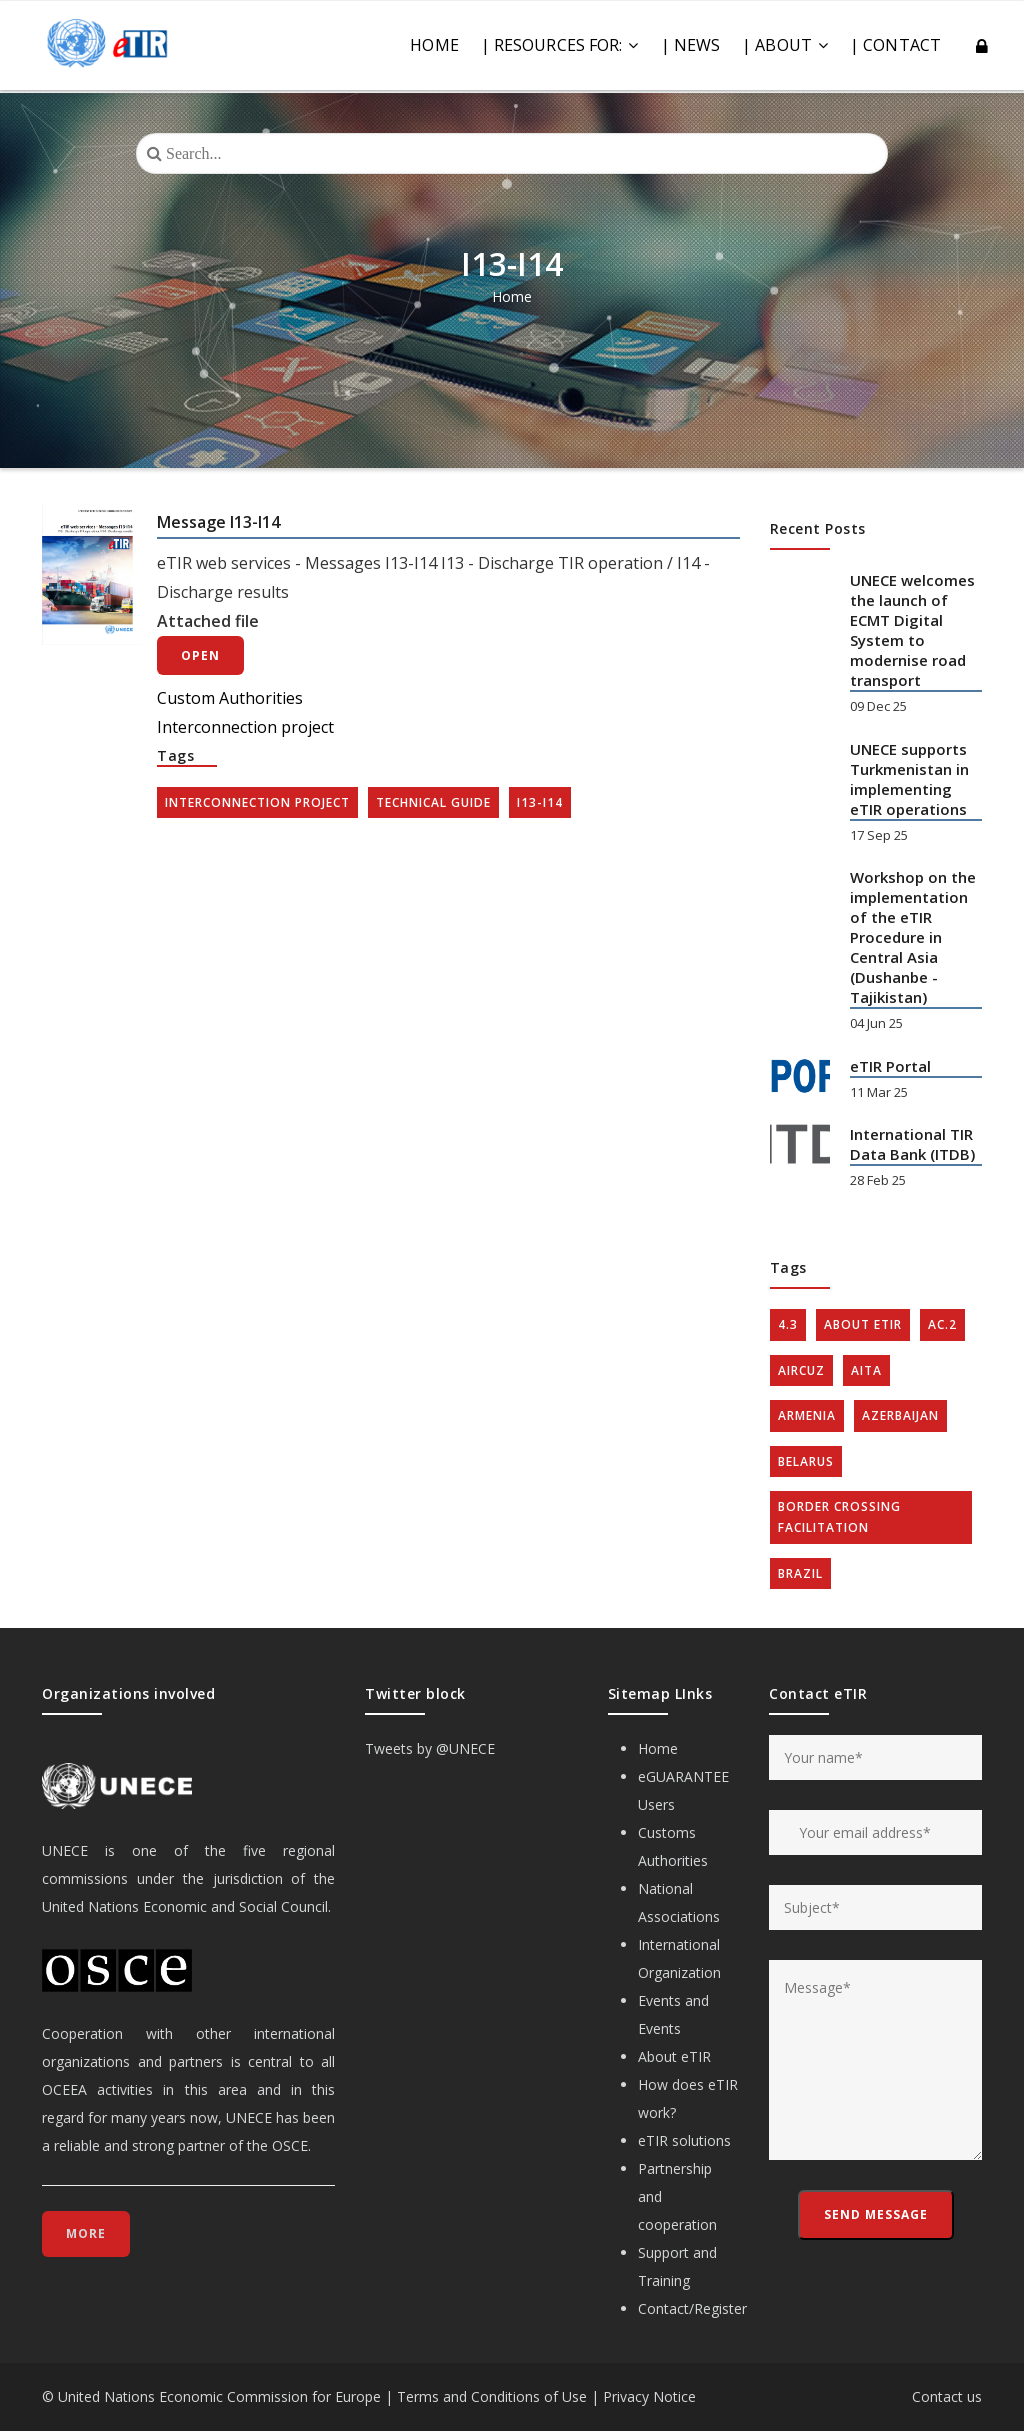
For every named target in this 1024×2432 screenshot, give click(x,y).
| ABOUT (785, 45)
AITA (866, 1370)
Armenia (807, 1415)
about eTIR (863, 1324)
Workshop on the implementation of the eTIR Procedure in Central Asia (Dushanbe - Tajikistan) (913, 937)
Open (200, 655)
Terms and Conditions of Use (492, 2396)
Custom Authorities (230, 698)
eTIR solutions (684, 2140)
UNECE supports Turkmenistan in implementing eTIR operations (909, 779)
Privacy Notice (649, 2396)
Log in (983, 47)
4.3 (788, 1324)
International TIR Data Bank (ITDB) (912, 1144)
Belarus (806, 1461)
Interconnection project (245, 727)
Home (434, 45)
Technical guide (433, 802)
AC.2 (942, 1324)
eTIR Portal (890, 1066)
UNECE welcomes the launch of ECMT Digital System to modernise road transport (912, 630)
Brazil (800, 1573)
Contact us (947, 2396)
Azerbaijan (900, 1415)
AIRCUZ (801, 1370)
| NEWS (691, 45)
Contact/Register (692, 2308)
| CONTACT (895, 45)
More (86, 2233)
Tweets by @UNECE (430, 1748)
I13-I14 (540, 802)
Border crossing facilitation (839, 1517)
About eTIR (674, 2056)
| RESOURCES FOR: (560, 45)
